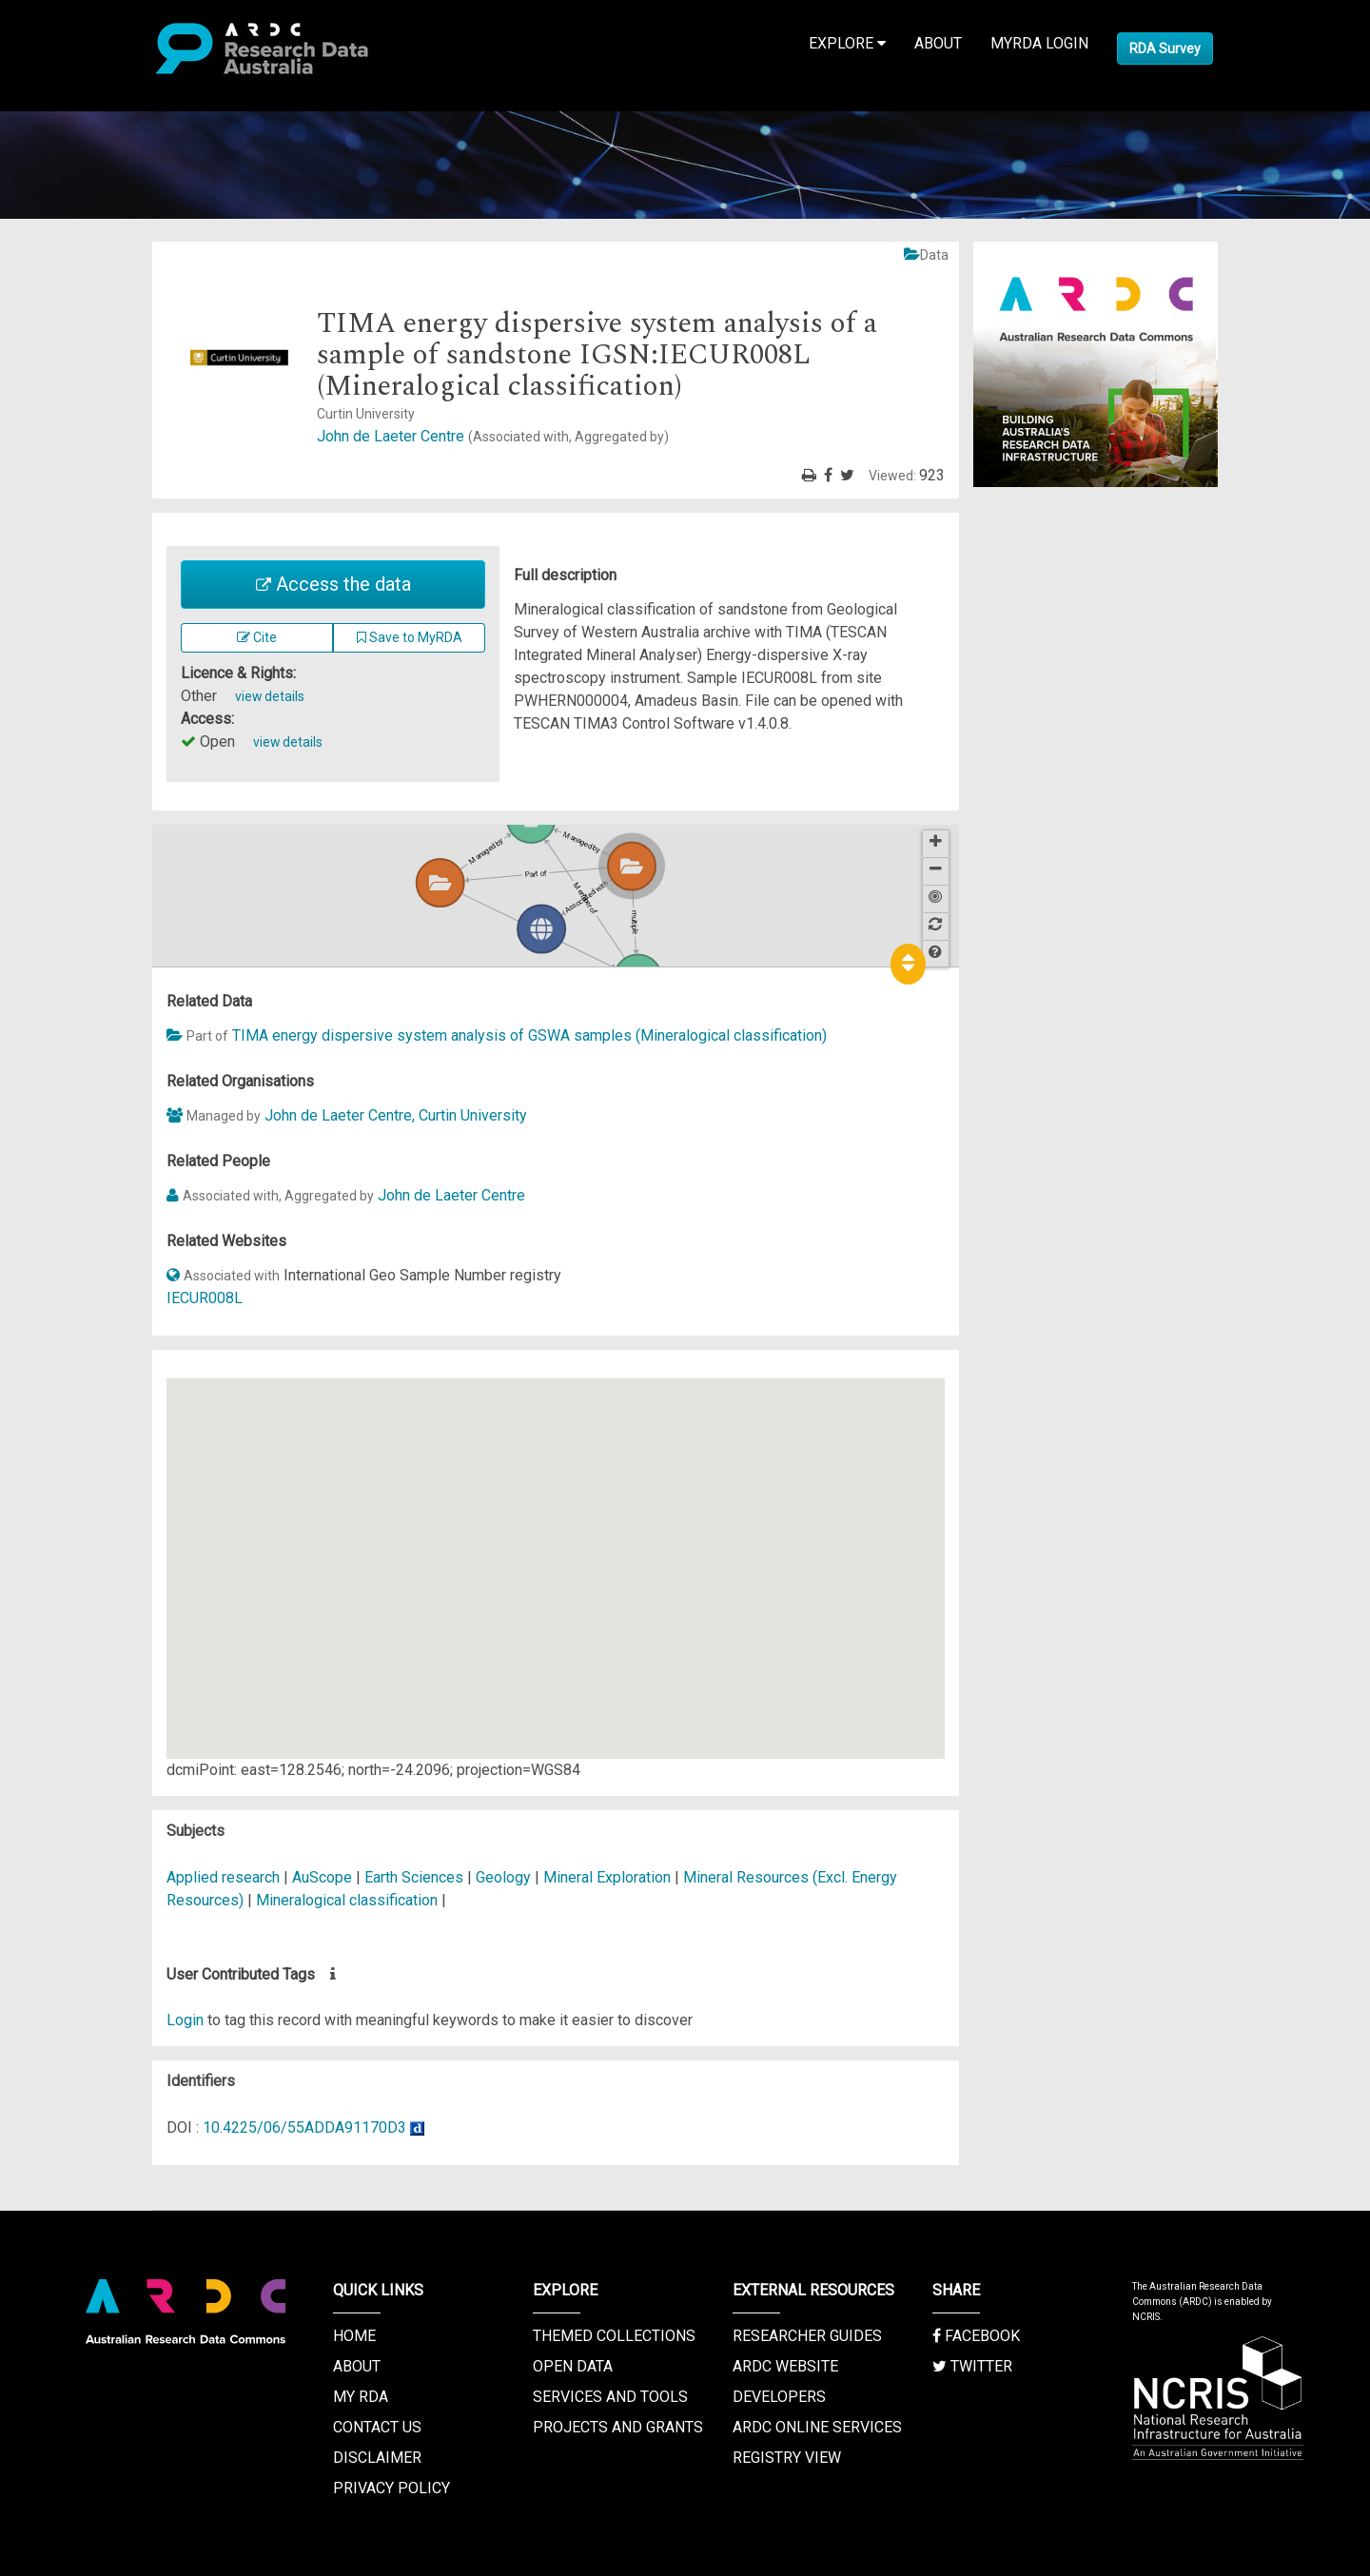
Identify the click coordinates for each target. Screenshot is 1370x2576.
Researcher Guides (807, 2336)
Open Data (573, 2366)
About (938, 43)
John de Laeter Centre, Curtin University (395, 1115)
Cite (257, 637)
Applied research (223, 1877)
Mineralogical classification (347, 1900)
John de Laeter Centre (493, 436)
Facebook (976, 2336)
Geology (505, 1877)
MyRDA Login (1039, 43)
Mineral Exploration (609, 1877)
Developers (779, 2397)
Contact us (377, 2427)
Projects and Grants (618, 2427)
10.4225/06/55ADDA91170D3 (304, 2127)
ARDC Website (785, 2366)
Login (185, 2020)
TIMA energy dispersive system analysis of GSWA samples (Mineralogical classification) (529, 1035)
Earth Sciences (415, 1877)
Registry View (787, 2458)
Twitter (972, 2366)
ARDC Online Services (817, 2427)
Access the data (333, 584)
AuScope (322, 1877)
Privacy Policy (391, 2488)
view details (269, 696)
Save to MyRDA (409, 637)
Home (354, 2336)
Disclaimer (377, 2458)
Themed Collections (614, 2336)
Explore (847, 43)
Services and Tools (610, 2397)
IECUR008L (204, 1298)
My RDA (360, 2397)
